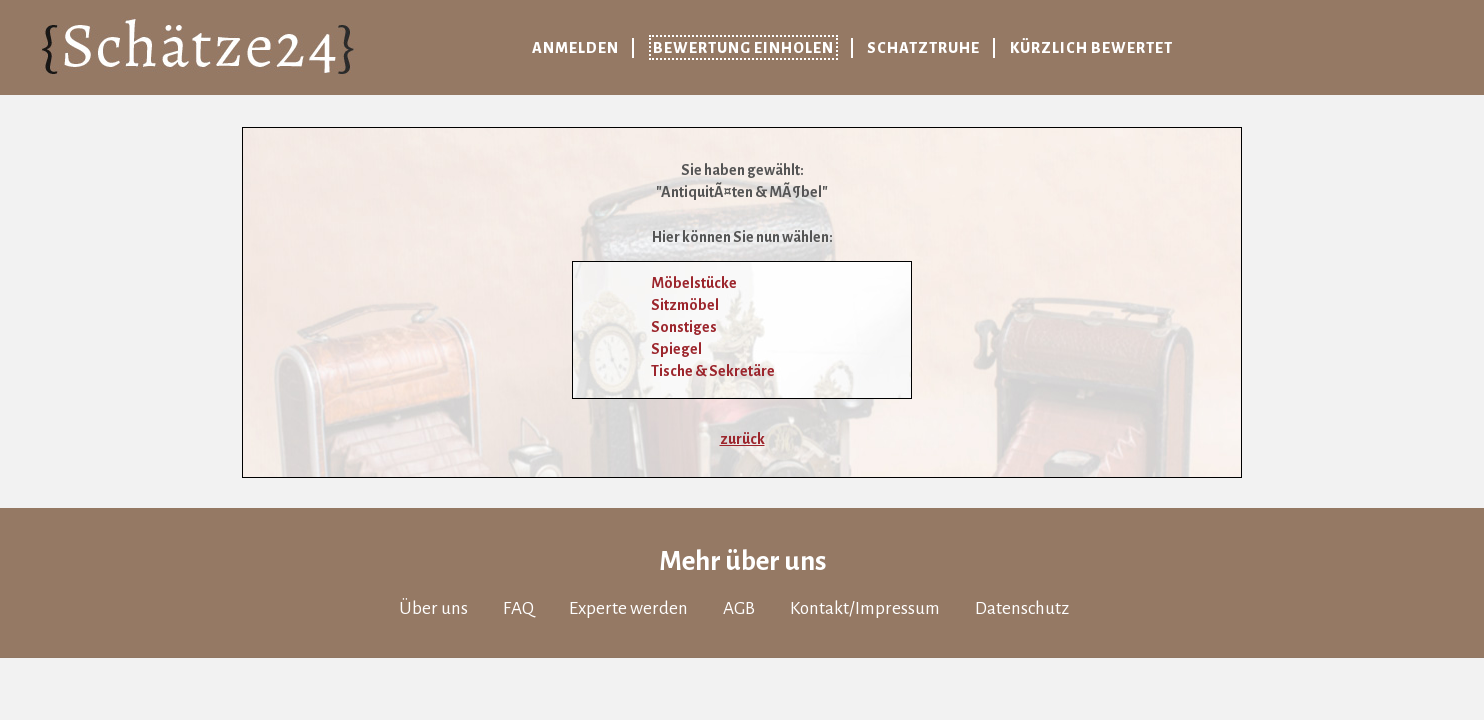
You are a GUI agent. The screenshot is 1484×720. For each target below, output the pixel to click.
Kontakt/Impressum (865, 608)
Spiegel (676, 349)
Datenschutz (1022, 608)
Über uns (433, 608)
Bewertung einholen (743, 48)
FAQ (518, 608)
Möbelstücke (694, 283)
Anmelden (575, 48)
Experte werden (628, 608)
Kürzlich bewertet (1091, 48)
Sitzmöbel (685, 305)
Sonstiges (684, 327)
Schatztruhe (923, 48)
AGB (739, 608)
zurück (742, 439)
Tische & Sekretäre (713, 371)
